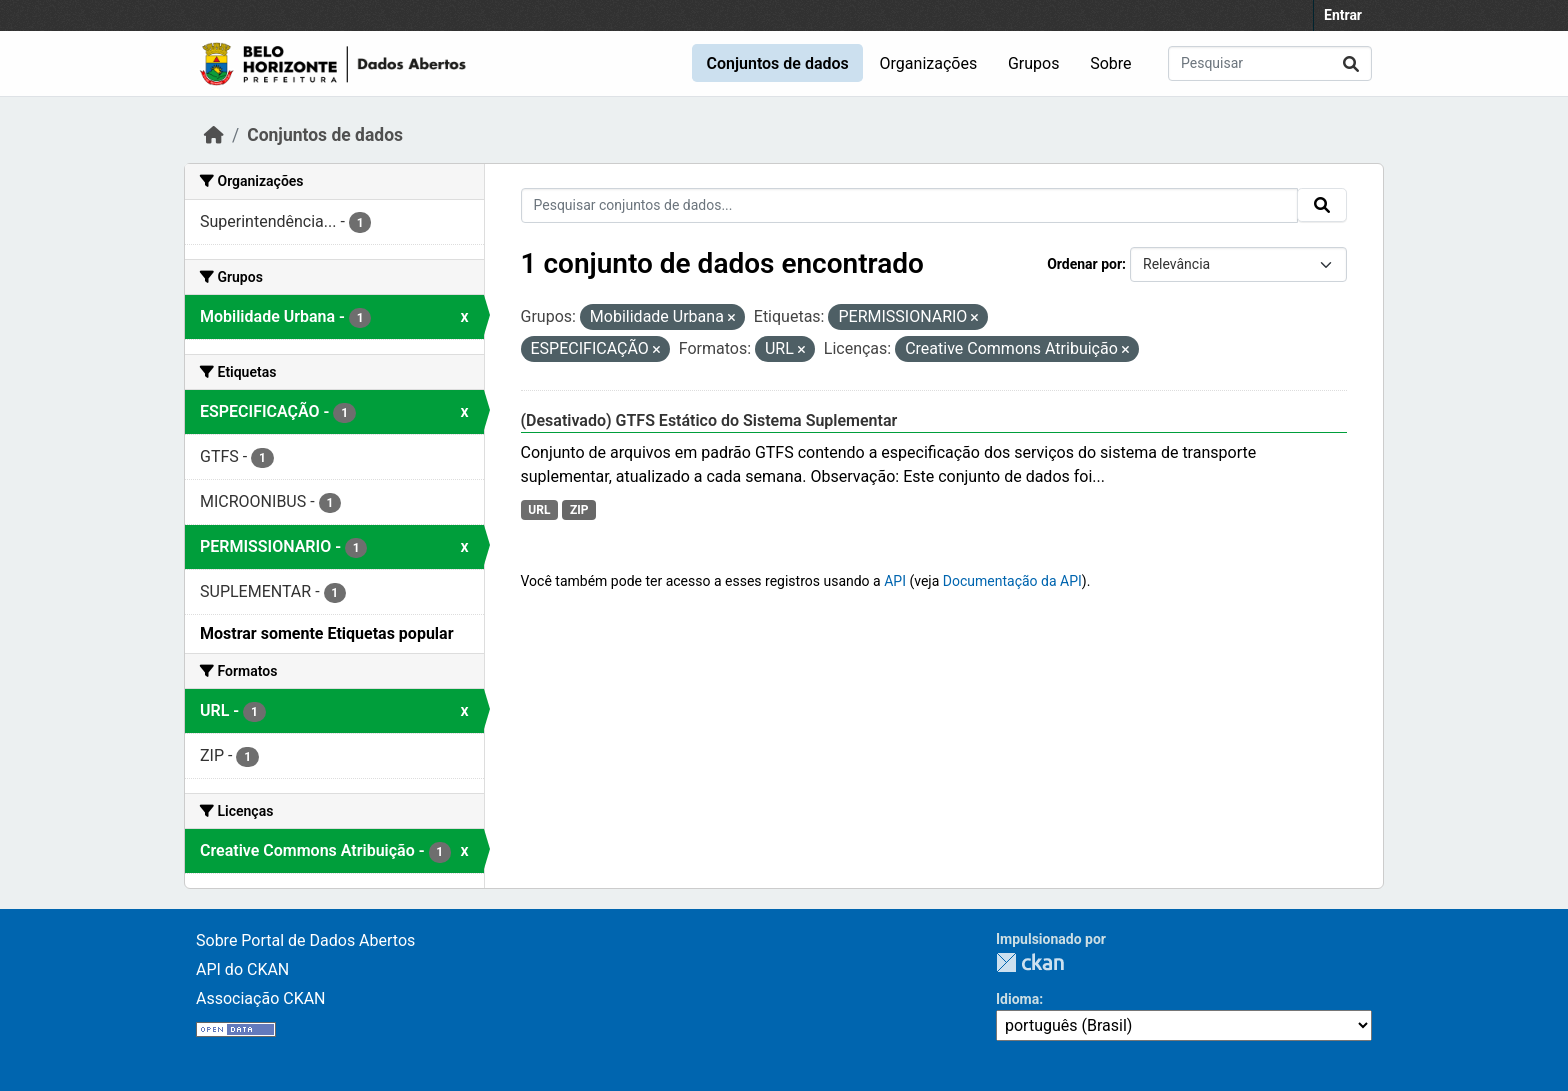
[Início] (214, 135)
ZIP (579, 510)
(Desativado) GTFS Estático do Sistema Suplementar (709, 420)
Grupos (1034, 63)
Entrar (1343, 15)
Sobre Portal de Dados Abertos (305, 940)
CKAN (1030, 962)
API (895, 581)
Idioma (1017, 999)
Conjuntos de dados (777, 63)
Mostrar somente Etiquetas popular (327, 633)
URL (539, 510)
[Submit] (1351, 63)
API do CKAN (242, 969)
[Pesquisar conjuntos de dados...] (1270, 63)
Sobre (1110, 63)
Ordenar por (1084, 264)
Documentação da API (1012, 581)
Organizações (929, 63)
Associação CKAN (261, 998)
